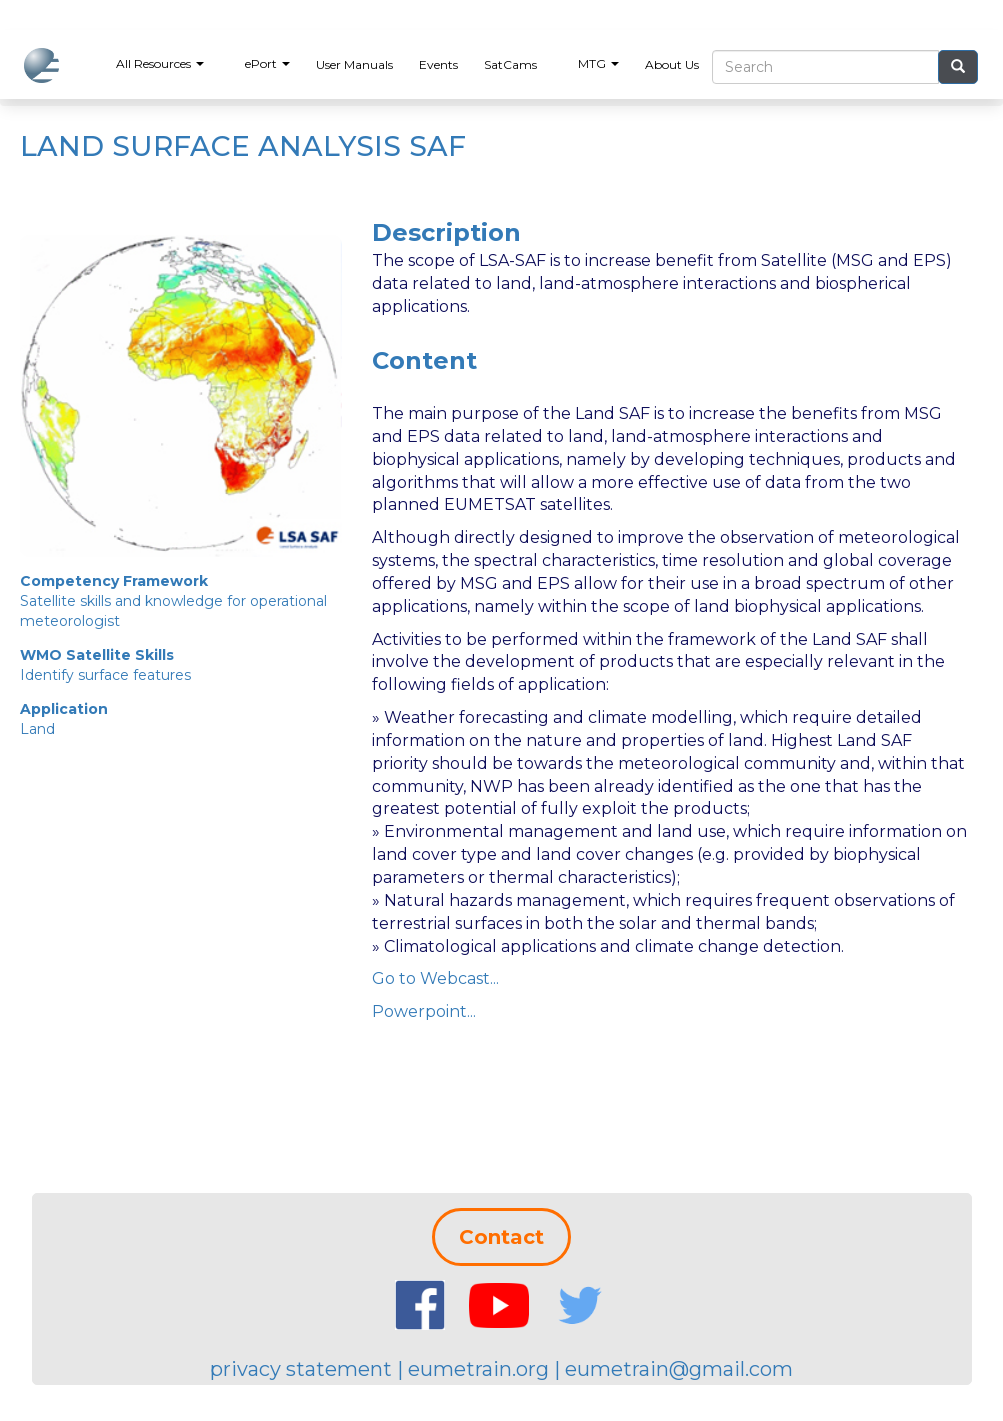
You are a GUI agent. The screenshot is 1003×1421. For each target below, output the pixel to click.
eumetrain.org (478, 1369)
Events (438, 64)
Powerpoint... (424, 1011)
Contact (501, 1237)
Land (37, 729)
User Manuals (354, 64)
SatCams (510, 64)
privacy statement (301, 1369)
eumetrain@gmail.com (679, 1369)
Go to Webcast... (435, 978)
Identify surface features (105, 675)
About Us (672, 64)
